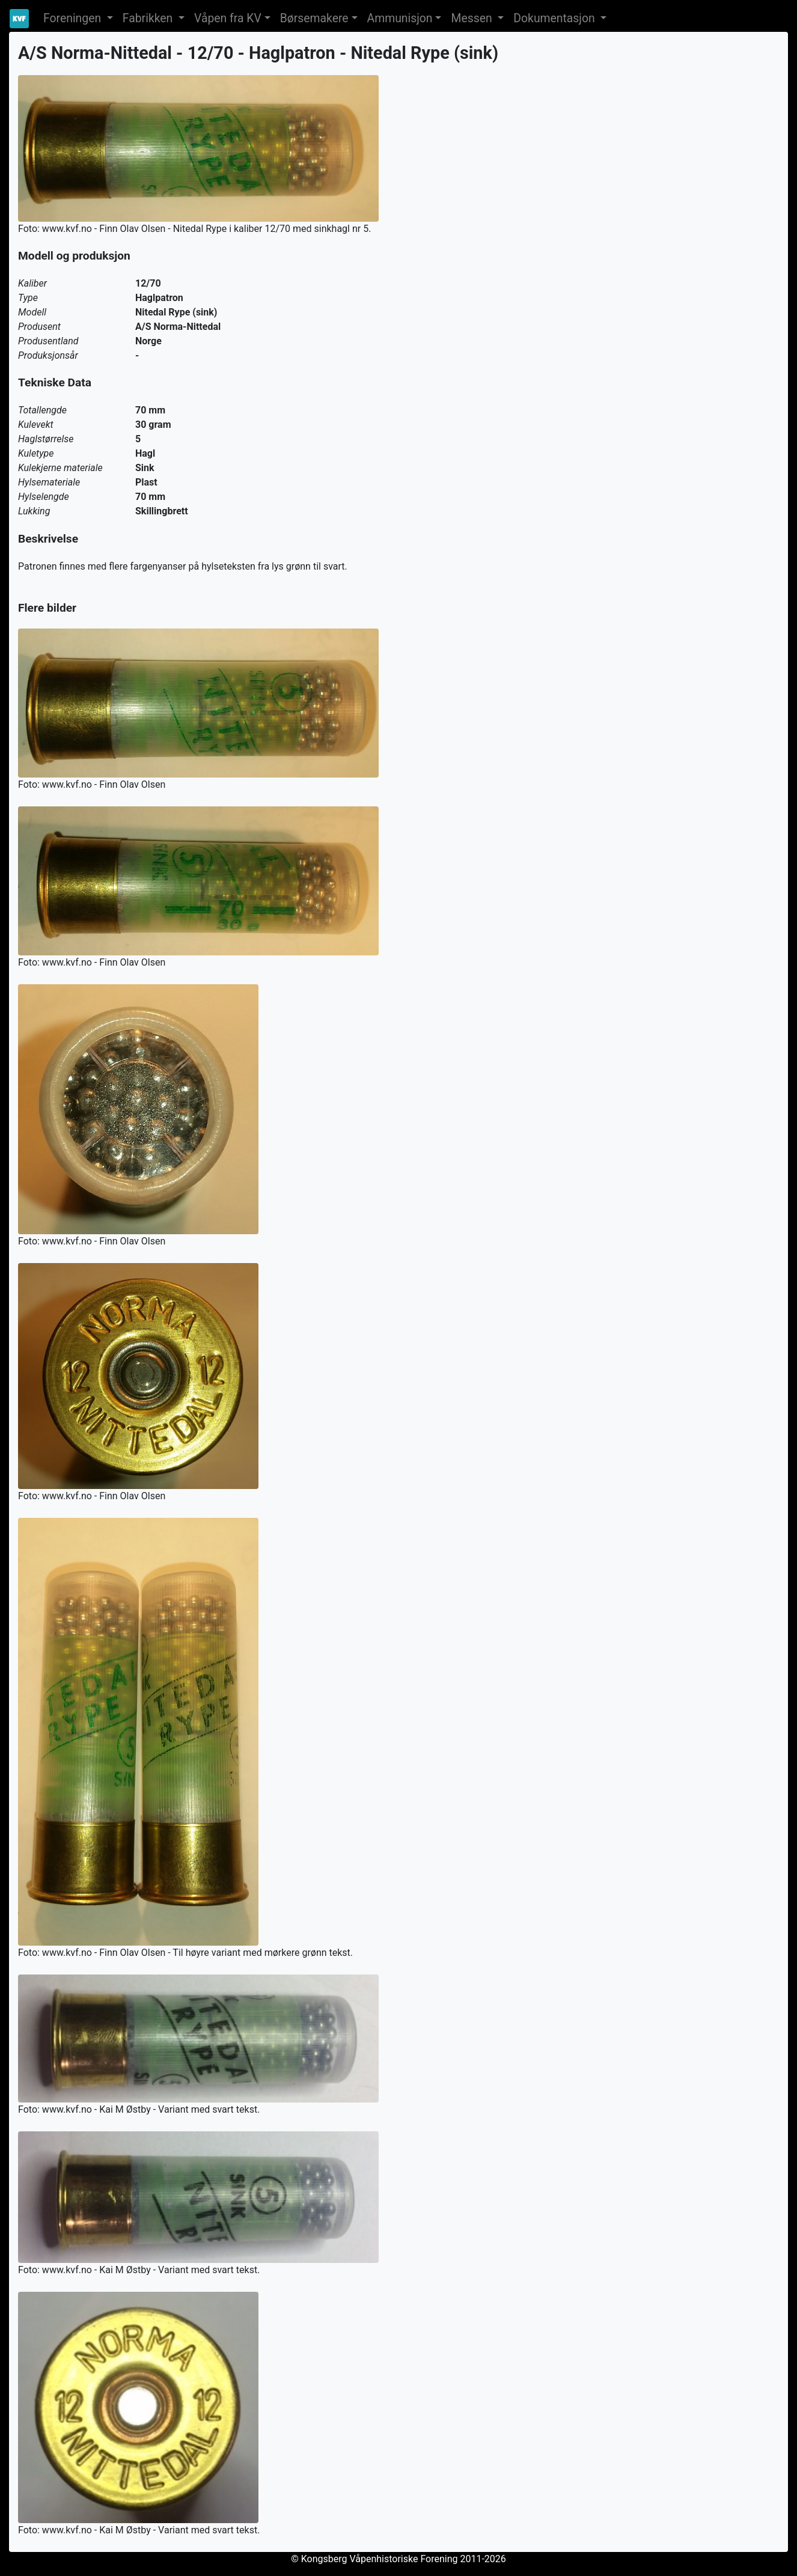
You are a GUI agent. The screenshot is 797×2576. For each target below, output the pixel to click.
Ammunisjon (400, 18)
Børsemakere (314, 18)
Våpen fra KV (227, 18)
